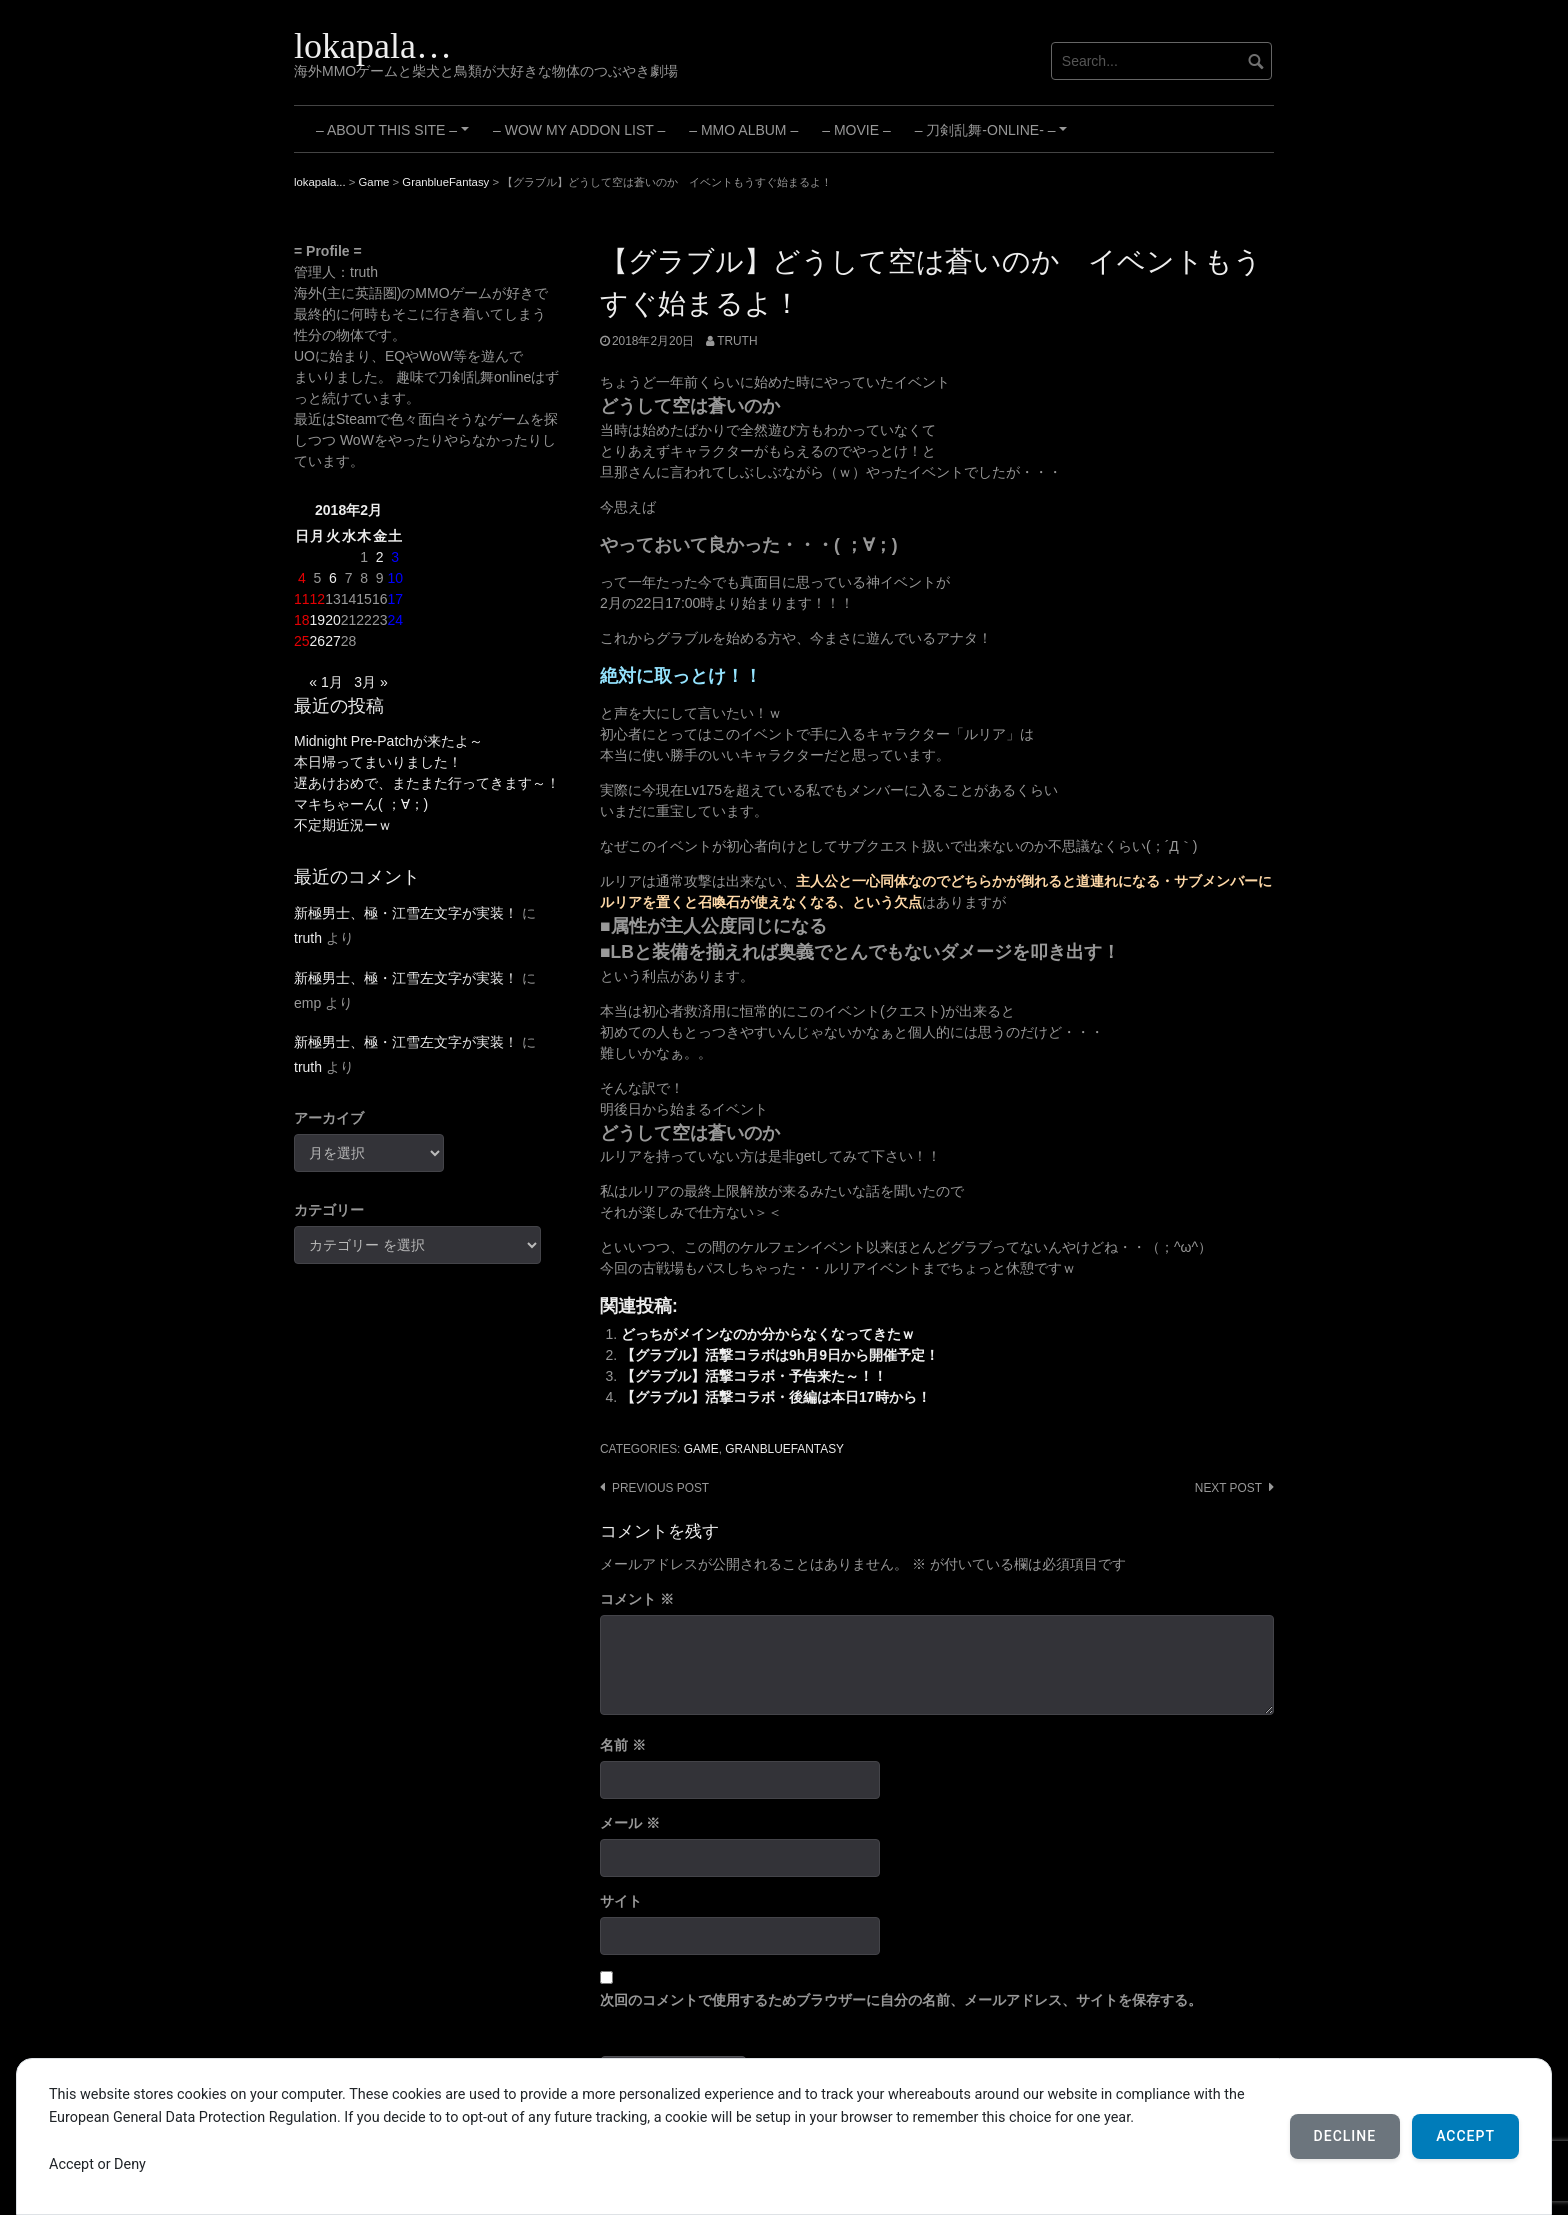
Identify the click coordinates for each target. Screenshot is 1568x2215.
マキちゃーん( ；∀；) (361, 804)
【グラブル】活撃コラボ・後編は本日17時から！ (776, 1397)
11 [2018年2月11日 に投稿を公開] (302, 599)
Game (701, 1449)
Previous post (660, 1488)
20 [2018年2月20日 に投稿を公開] (333, 620)
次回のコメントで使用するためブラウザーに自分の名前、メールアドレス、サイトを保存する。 (901, 2000)
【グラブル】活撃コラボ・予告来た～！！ (754, 1376)
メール (630, 1823)
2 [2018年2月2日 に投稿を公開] (380, 557)
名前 (623, 1745)
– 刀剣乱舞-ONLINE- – (994, 137)
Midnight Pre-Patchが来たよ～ (388, 741)
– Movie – (856, 130)
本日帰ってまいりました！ (378, 762)
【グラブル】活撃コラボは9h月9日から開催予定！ (780, 1355)
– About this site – (395, 137)
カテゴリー (329, 1210)
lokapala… (373, 46)
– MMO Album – (743, 130)
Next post (1228, 1488)
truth (737, 341)
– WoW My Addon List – (579, 130)
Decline (1345, 2136)
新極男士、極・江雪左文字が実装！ (406, 913)
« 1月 (325, 682)
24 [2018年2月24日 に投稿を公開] (395, 620)
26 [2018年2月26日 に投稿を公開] (318, 641)
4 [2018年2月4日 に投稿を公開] (302, 578)
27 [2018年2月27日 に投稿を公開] (333, 641)
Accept (1465, 2136)
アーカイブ (329, 1118)
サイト (621, 1901)
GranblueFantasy (784, 1449)
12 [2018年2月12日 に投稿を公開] (318, 599)
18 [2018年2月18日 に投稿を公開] (302, 620)
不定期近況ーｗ (343, 825)
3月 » (370, 682)
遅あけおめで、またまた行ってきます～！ (427, 783)
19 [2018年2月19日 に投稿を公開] (318, 620)
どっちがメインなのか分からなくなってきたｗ (768, 1334)
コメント (637, 1599)
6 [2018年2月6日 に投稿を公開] (333, 578)
